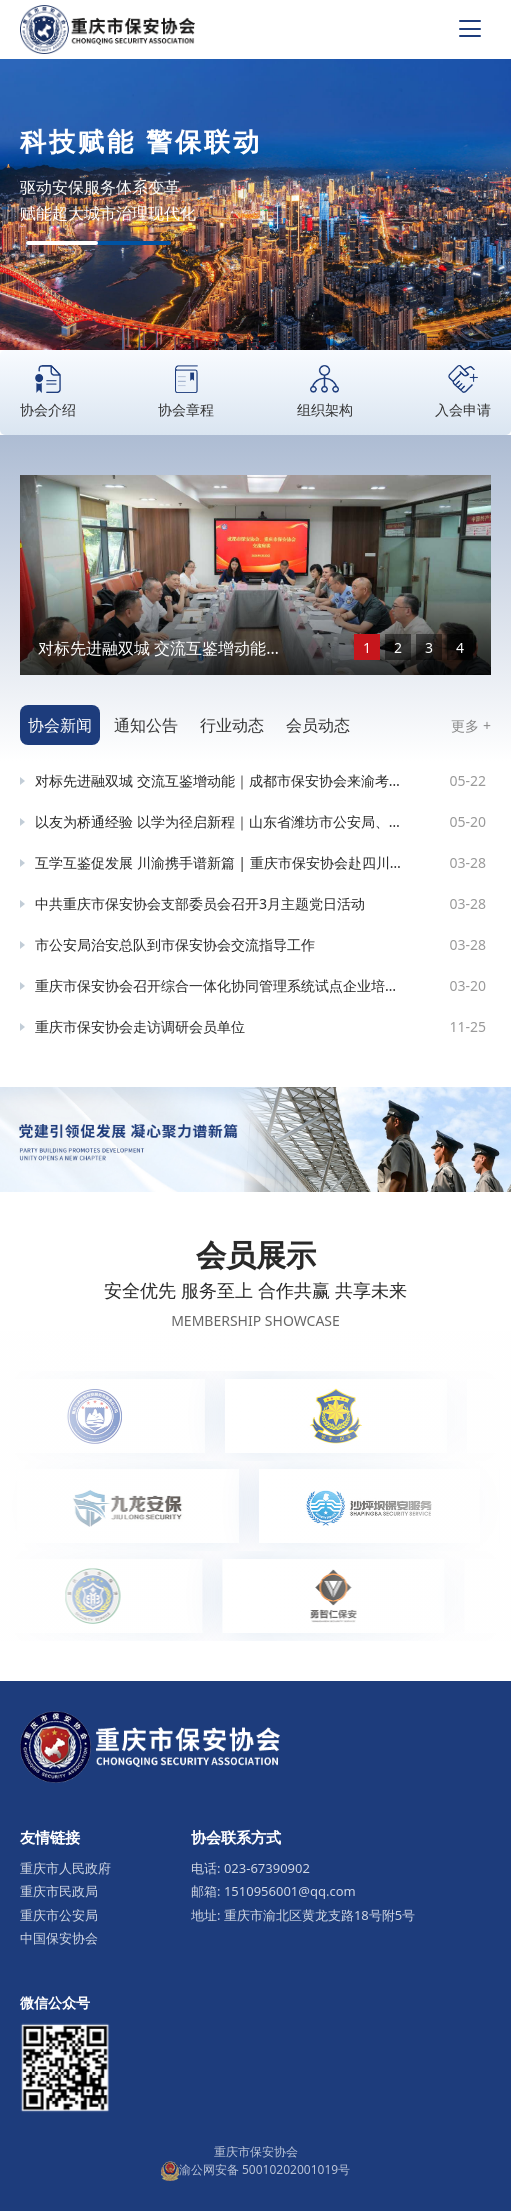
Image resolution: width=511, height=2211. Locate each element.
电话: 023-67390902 (250, 1868)
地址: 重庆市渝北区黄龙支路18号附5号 (303, 1915)
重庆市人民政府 (65, 1868)
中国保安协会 (59, 1938)
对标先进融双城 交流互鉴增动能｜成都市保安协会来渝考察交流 (160, 648)
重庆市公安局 (59, 1915)
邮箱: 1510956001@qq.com (273, 1891)
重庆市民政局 (59, 1891)
